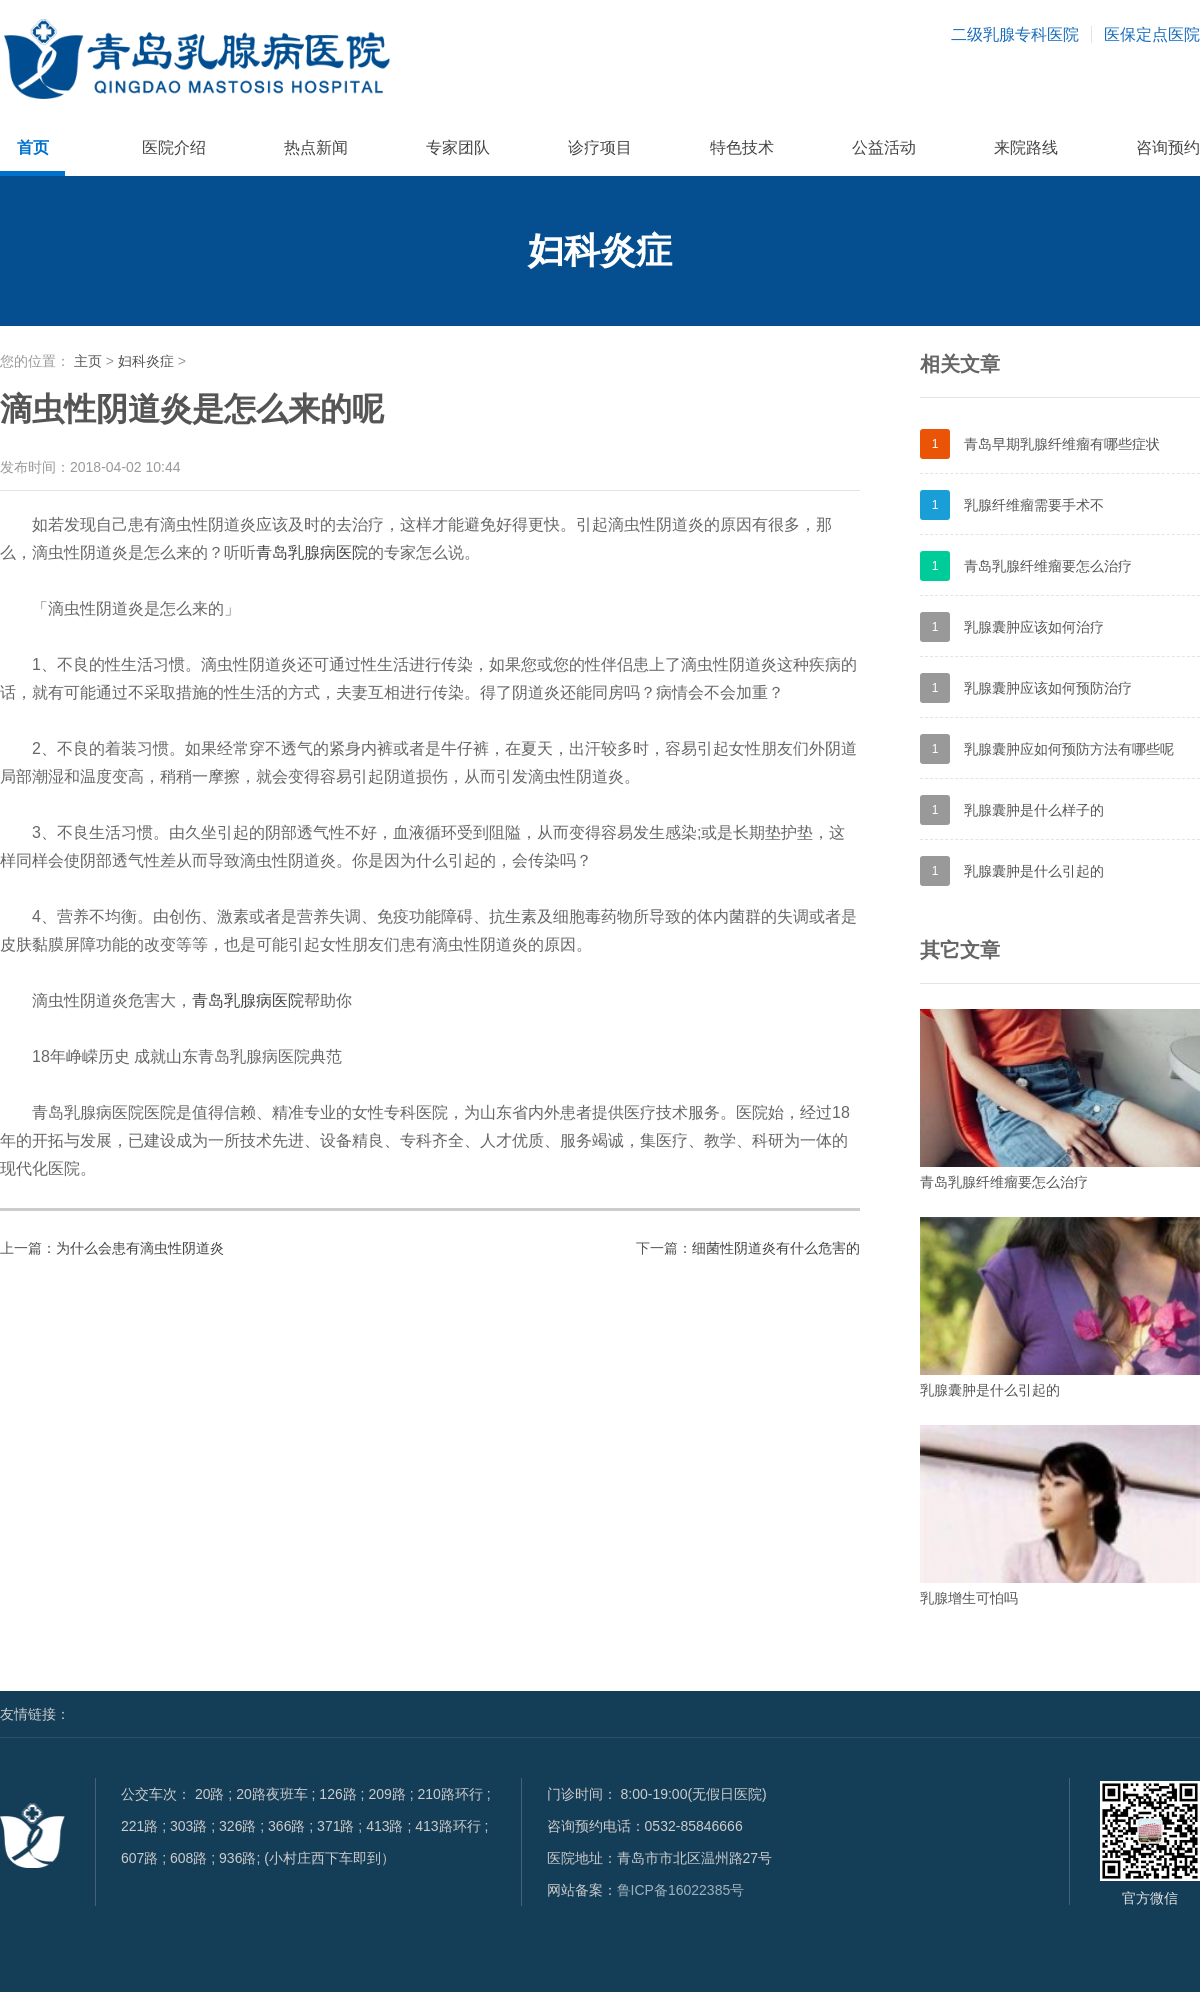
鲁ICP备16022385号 (681, 1890)
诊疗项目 (600, 147)
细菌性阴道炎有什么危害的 (776, 1248)
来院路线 (1026, 147)
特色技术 (742, 147)
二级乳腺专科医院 (1015, 34)
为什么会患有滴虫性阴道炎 (140, 1248)
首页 (33, 147)
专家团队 (458, 147)
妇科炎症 (146, 361)
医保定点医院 (1152, 34)
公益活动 (884, 147)
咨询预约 (1168, 147)
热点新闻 (316, 147)
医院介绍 (174, 147)
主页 (88, 361)
